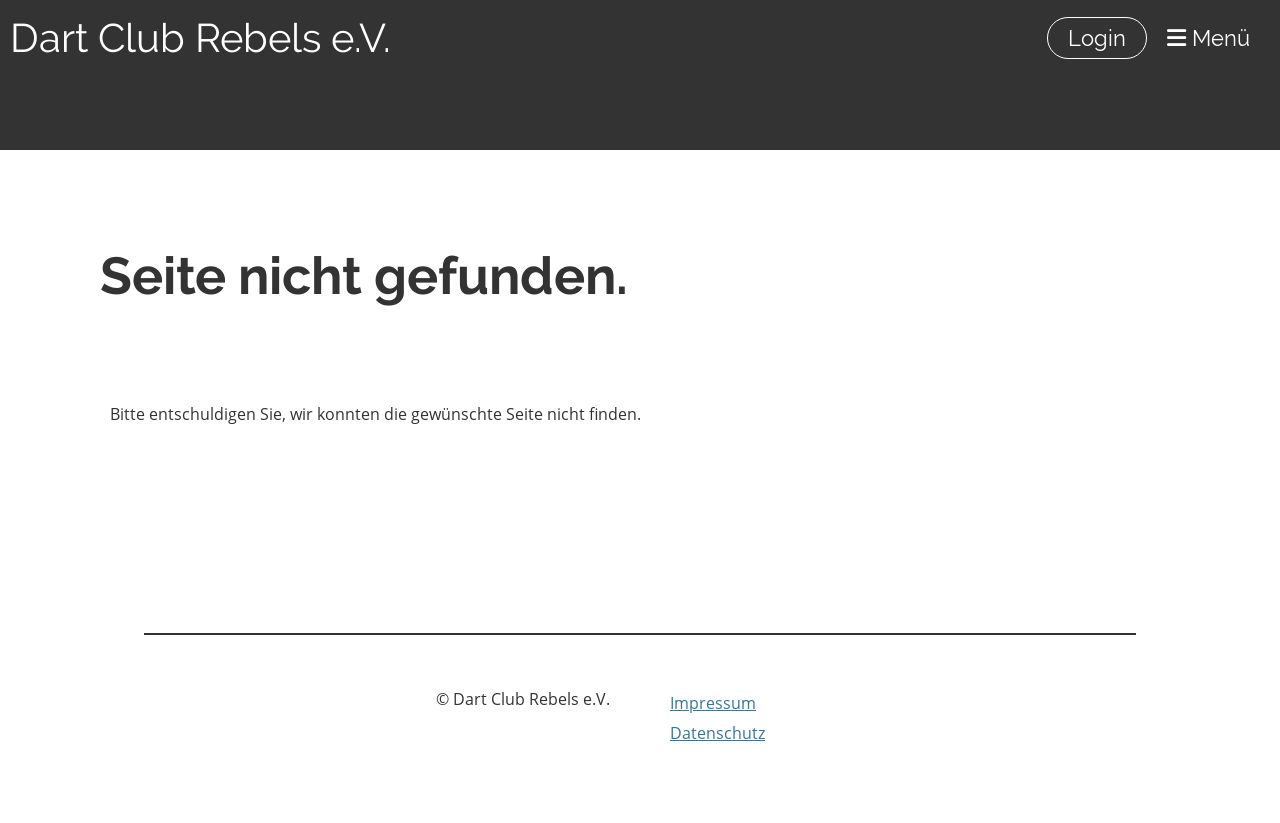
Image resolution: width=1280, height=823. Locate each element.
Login (1097, 38)
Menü (1208, 38)
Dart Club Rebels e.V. (200, 37)
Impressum (713, 703)
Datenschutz (717, 733)
